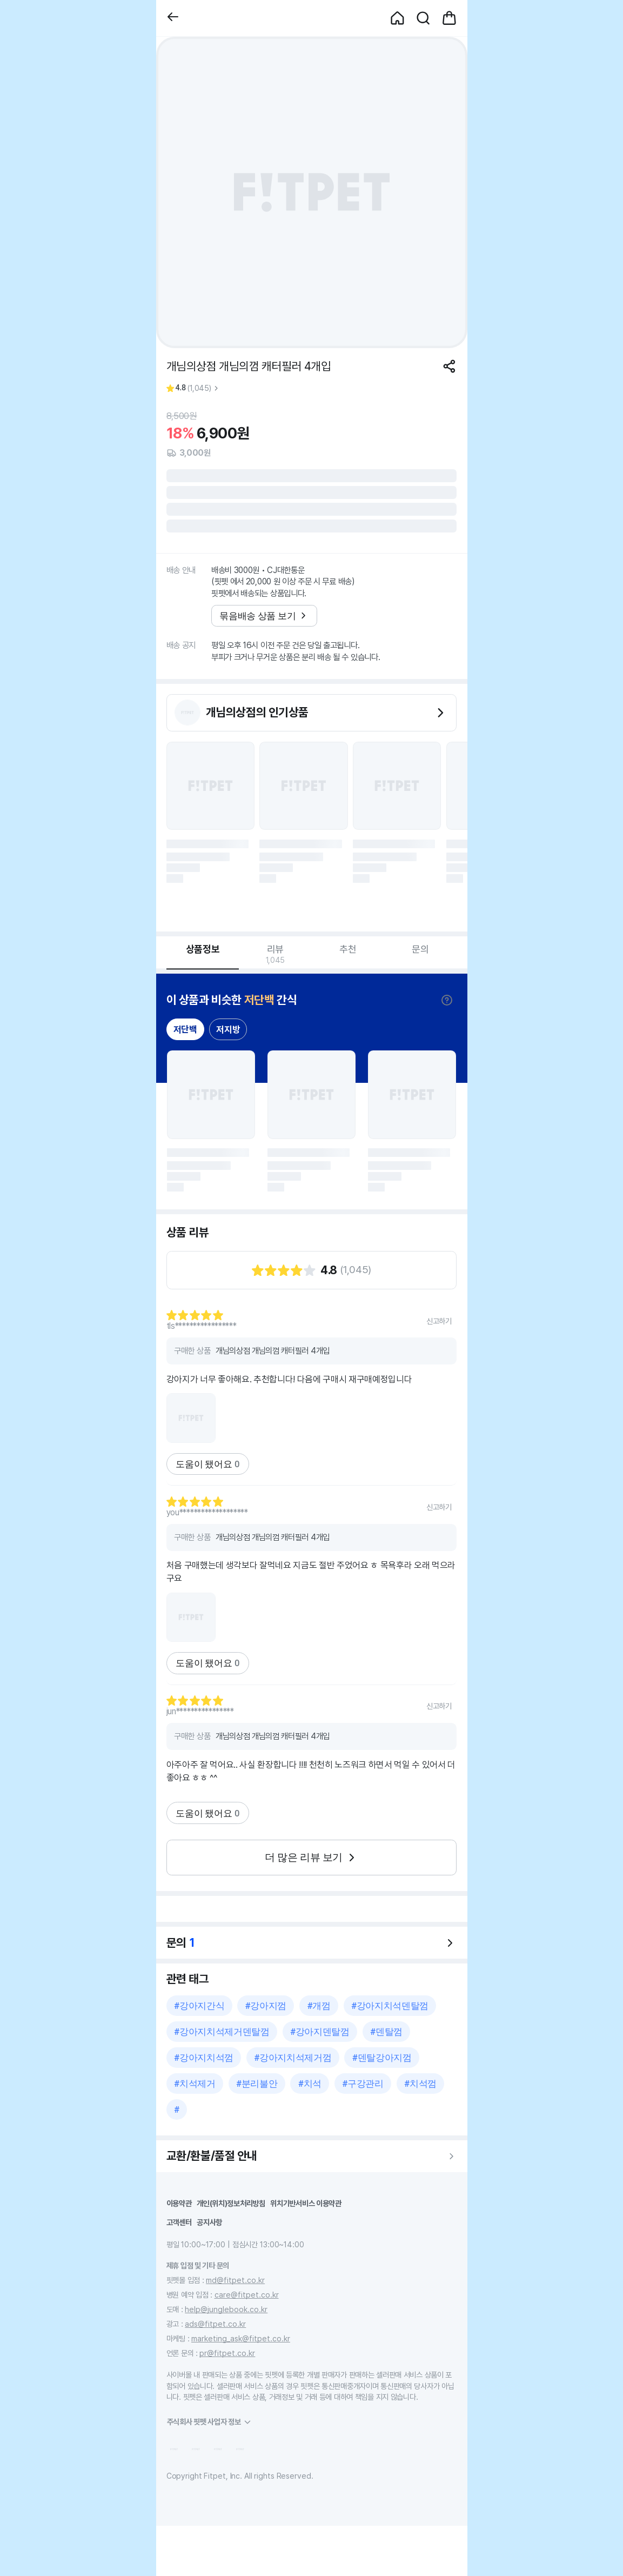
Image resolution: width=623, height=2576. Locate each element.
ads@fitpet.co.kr (215, 2323)
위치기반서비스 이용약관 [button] (305, 2203)
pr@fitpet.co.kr (227, 2353)
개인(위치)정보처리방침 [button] (231, 2203)
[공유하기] (449, 366)
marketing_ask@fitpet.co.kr (240, 2338)
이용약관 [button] (179, 2203)
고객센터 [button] (179, 2222)
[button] (172, 18)
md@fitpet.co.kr (235, 2280)
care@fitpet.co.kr (247, 2294)
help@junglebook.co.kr (226, 2309)
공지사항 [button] (209, 2222)
